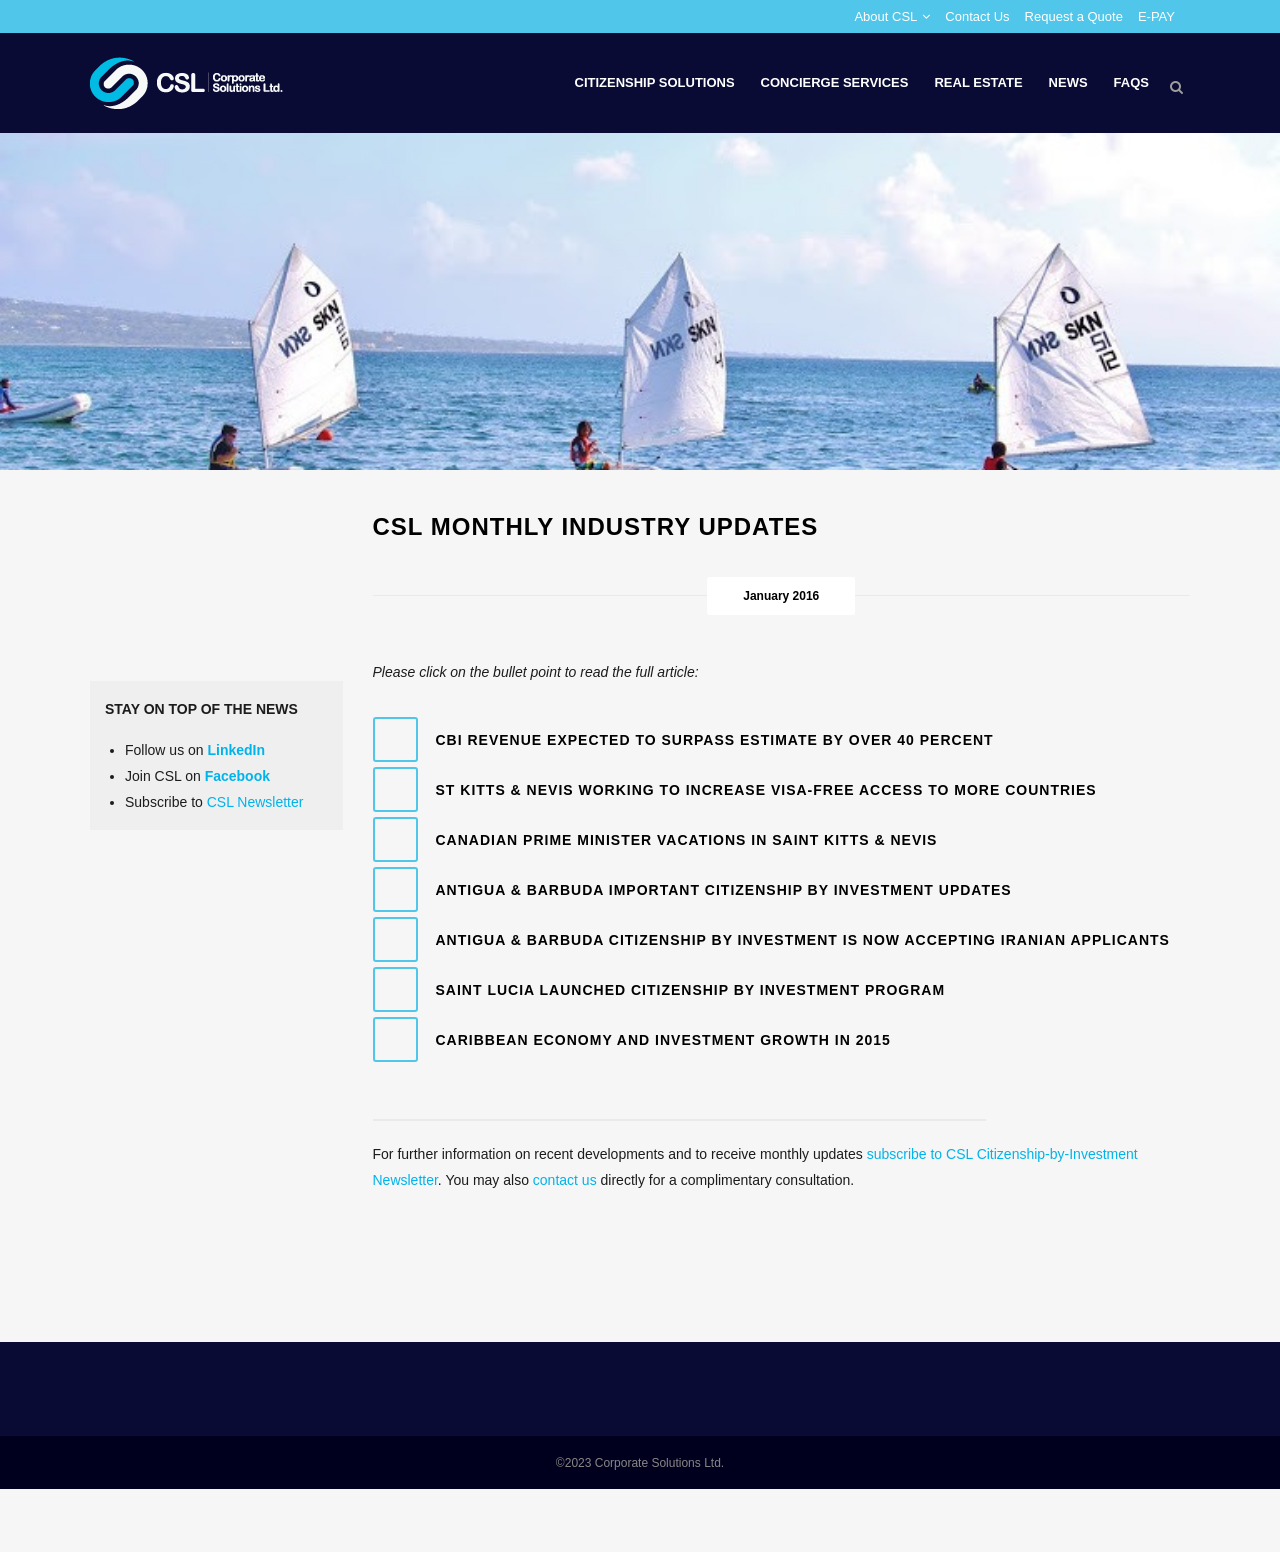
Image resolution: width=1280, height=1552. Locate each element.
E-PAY (1156, 16)
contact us (565, 1180)
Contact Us (977, 16)
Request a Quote (1074, 16)
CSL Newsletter (255, 802)
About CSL (885, 16)
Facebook (237, 776)
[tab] (782, 739)
